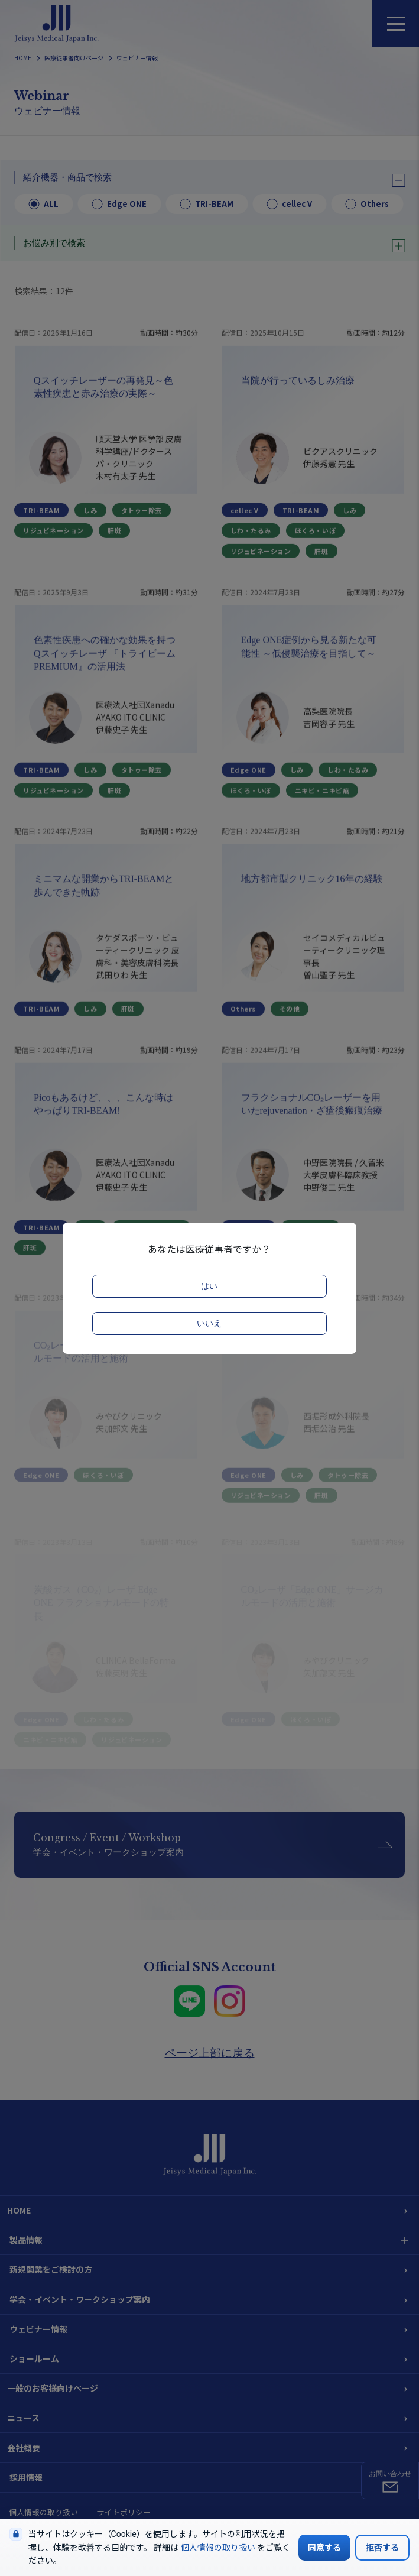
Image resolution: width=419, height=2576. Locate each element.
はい (209, 1286)
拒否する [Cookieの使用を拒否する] (382, 2547)
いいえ (209, 1323)
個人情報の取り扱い (218, 2547)
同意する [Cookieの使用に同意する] (324, 2547)
